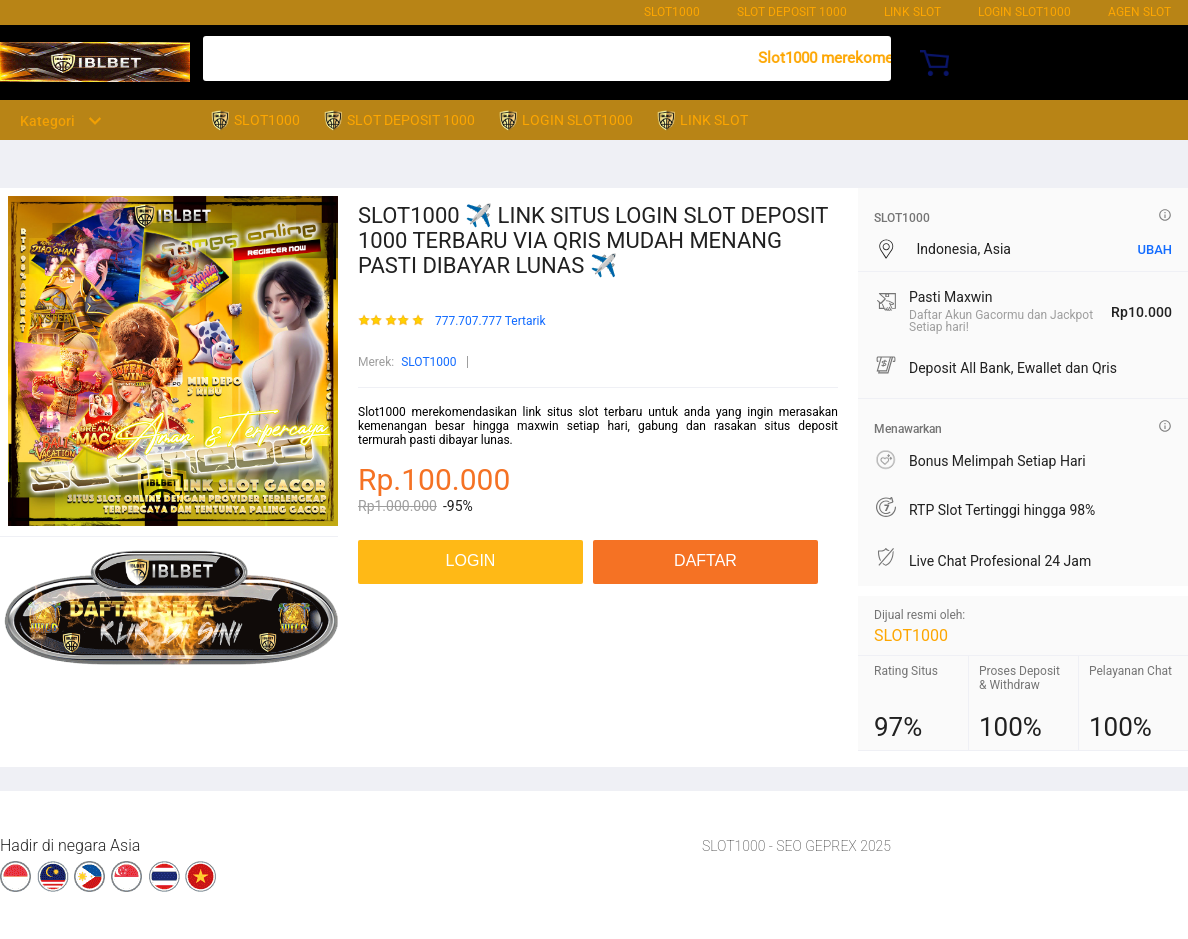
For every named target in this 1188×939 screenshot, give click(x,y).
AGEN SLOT (1139, 12)
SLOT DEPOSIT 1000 (792, 12)
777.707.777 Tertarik (490, 321)
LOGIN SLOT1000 (1024, 12)
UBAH (1154, 249)
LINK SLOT (912, 12)
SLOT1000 (672, 12)
